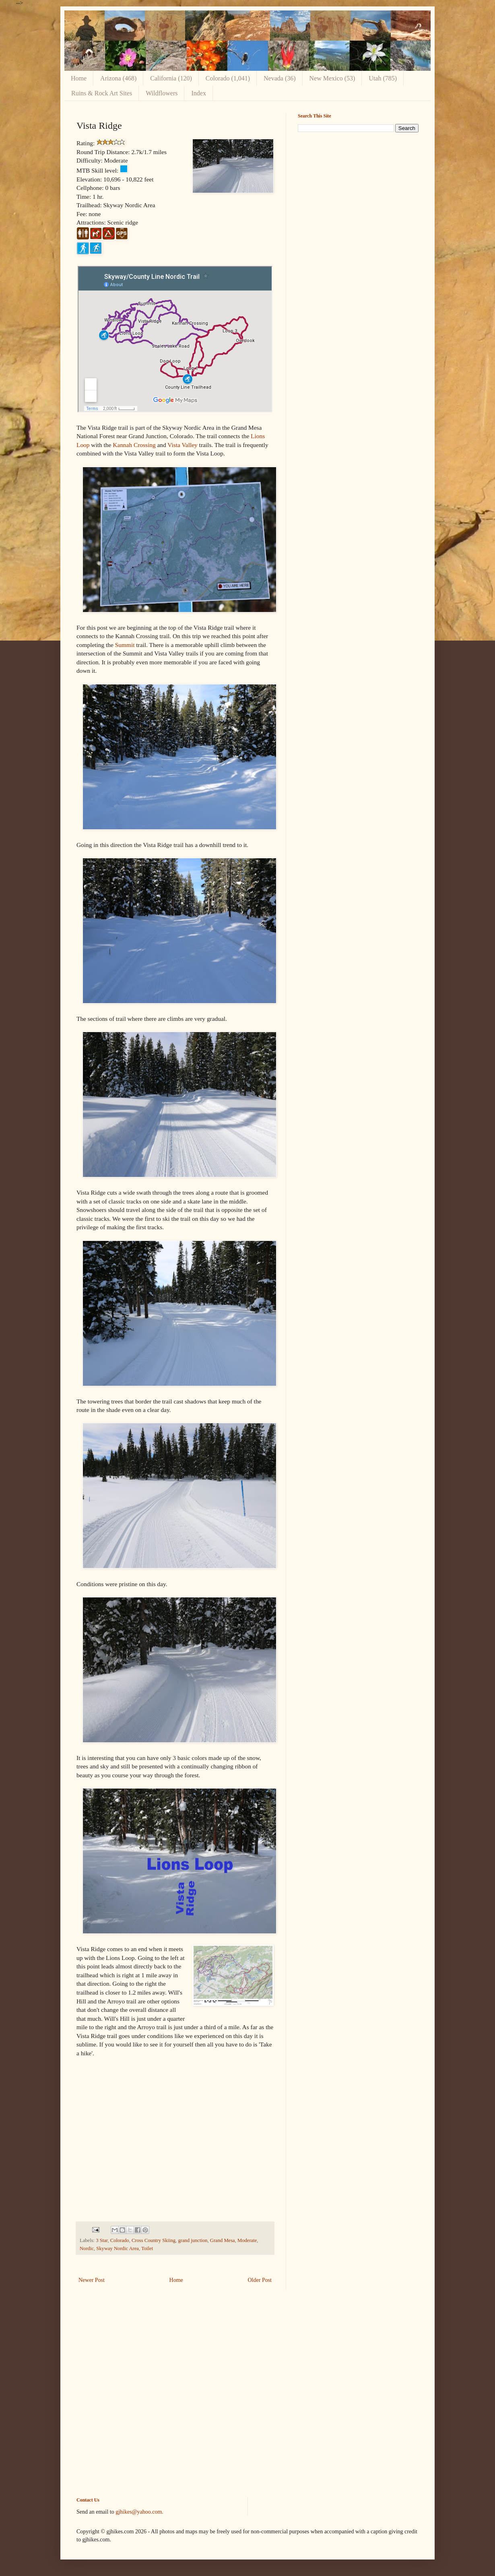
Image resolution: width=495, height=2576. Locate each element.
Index (198, 93)
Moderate (247, 2240)
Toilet (147, 2248)
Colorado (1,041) (228, 78)
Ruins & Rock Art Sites (101, 93)
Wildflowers (161, 93)
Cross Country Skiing (153, 2240)
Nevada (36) (280, 78)
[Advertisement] (358, 194)
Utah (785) (383, 78)
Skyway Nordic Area (117, 2248)
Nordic (87, 2248)
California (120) (171, 78)
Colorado (119, 2240)
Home (79, 78)
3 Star (101, 2240)
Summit (125, 644)
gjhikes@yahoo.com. (139, 2512)
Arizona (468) (118, 78)
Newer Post (91, 2280)
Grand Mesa (222, 2240)
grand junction (192, 2240)
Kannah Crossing (134, 444)
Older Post (260, 2280)
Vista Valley (182, 444)
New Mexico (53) (332, 78)
